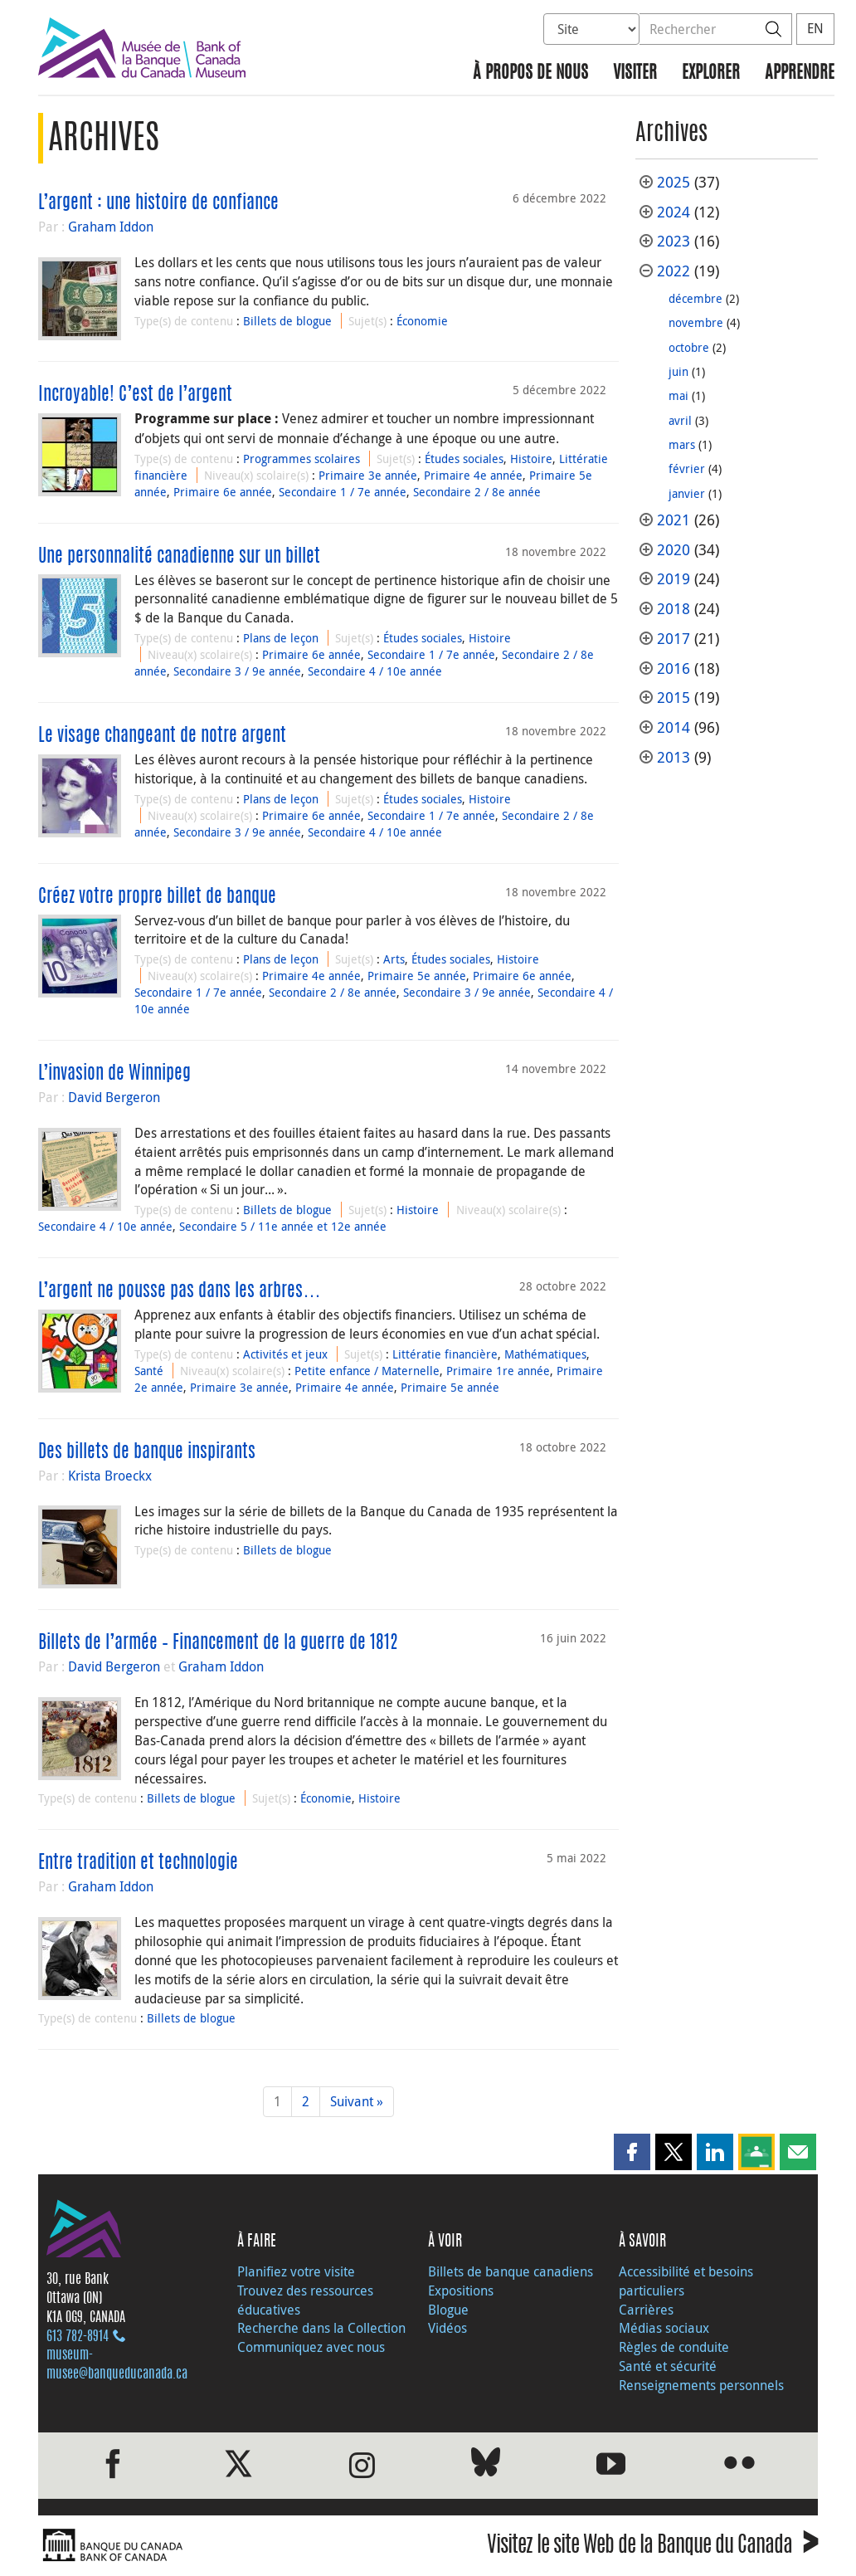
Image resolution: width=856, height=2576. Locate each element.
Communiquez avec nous (311, 2347)
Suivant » (356, 2101)
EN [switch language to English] (815, 28)
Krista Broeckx (110, 1475)
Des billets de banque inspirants (146, 1452)
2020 (673, 549)
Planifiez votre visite (296, 2271)
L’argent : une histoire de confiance (158, 203)
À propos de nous (530, 73)
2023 (673, 241)
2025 (673, 182)
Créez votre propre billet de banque (157, 897)
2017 (673, 638)
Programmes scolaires (301, 458)
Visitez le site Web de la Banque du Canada (652, 2547)
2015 (673, 697)
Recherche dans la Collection (321, 2328)
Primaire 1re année (498, 1370)
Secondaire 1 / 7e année (342, 492)
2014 (673, 727)
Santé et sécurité (668, 2366)
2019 (673, 578)
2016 (673, 668)
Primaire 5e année (416, 975)
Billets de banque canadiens (510, 2271)
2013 (673, 757)
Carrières (646, 2309)
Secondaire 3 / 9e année (237, 671)
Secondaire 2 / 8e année (477, 492)
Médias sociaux (664, 2328)
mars (682, 444)
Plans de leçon (281, 638)
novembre (696, 322)
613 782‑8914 (77, 2337)
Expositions (461, 2290)
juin (678, 371)
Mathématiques (545, 1354)
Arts (394, 959)
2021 (673, 519)
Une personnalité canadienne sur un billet (179, 557)
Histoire (531, 458)
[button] (632, 2152)
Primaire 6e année (222, 492)
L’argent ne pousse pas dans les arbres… (179, 1291)
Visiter (635, 73)
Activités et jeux (285, 1354)
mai (678, 395)
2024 (673, 212)
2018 (673, 608)
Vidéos (447, 2328)
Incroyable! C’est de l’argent (135, 395)
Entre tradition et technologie (138, 1863)
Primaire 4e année (473, 475)
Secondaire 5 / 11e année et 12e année (283, 1226)
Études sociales (464, 458)
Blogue (448, 2309)
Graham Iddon (110, 226)
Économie (422, 321)
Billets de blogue (287, 321)
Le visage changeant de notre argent (162, 736)
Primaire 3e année (368, 475)
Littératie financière (445, 1354)
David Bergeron (114, 1097)
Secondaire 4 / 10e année (375, 671)
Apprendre (799, 73)
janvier (687, 493)
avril (680, 420)
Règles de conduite (674, 2347)
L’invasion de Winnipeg (114, 1074)
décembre (695, 298)
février (687, 468)
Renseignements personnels (701, 2385)
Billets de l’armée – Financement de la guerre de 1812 (218, 1643)
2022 (673, 271)
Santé (148, 1370)
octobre (689, 347)
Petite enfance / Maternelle (367, 1370)
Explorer (711, 73)
